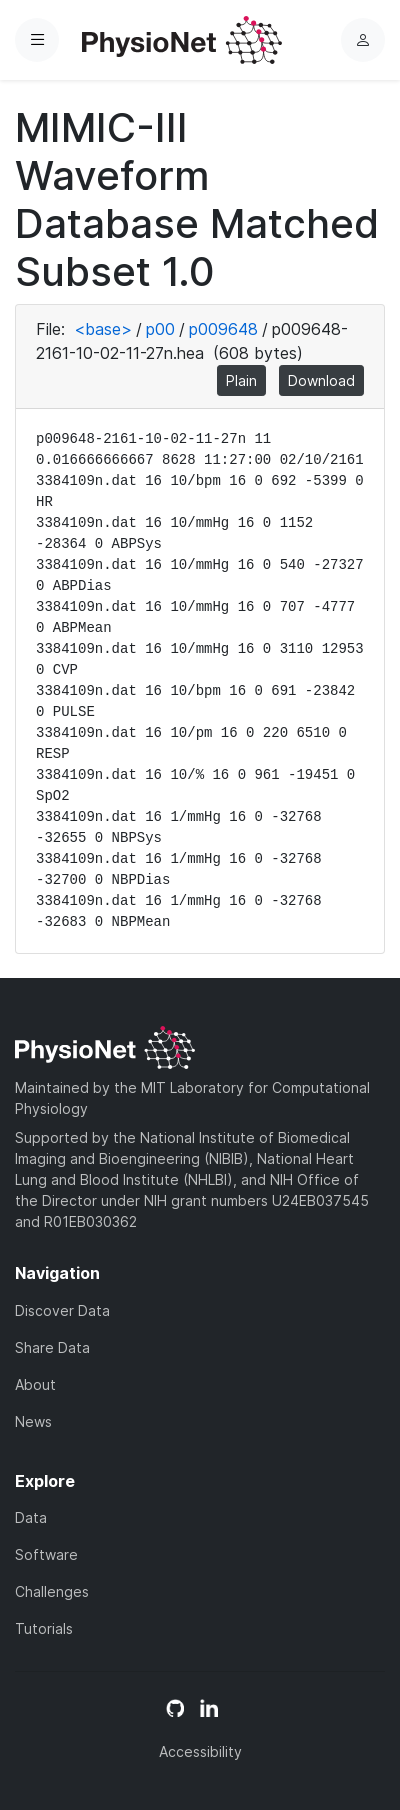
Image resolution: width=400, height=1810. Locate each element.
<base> (103, 329)
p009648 (223, 329)
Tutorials (44, 1628)
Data (31, 1517)
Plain (241, 380)
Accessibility (200, 1751)
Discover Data (62, 1310)
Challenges (52, 1591)
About (35, 1384)
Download (321, 380)
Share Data (52, 1347)
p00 (160, 329)
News (33, 1421)
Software (46, 1554)
